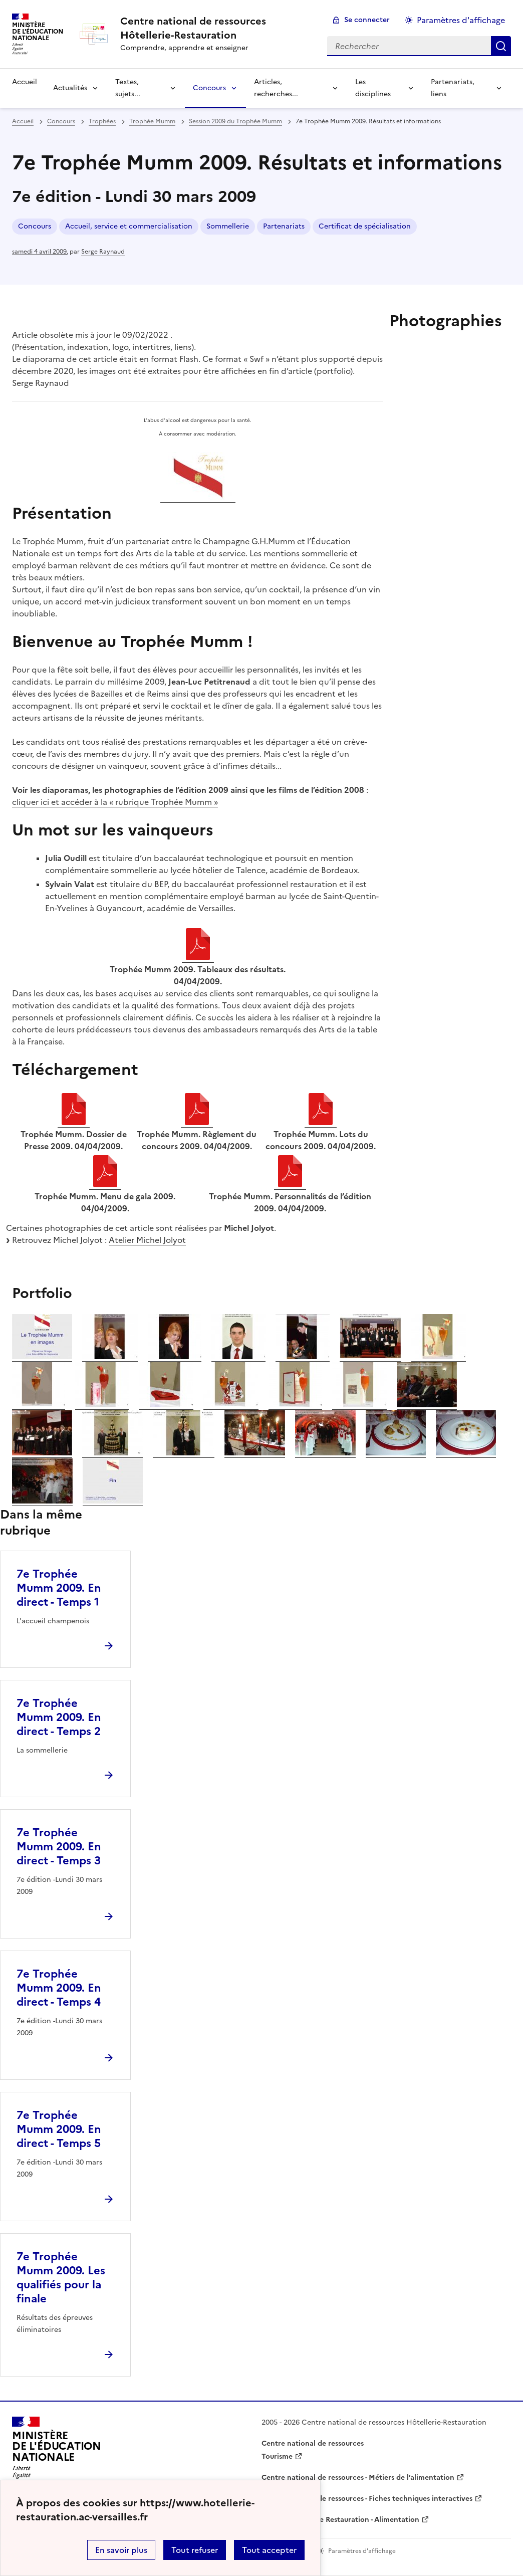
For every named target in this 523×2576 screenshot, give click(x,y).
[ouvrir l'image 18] (254, 1452)
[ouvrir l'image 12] (295, 1404)
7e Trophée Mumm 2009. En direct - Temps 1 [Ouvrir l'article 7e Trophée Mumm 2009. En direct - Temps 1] (59, 1588)
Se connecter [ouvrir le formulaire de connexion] (367, 20)
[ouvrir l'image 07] (438, 1356)
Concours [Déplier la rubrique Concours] (209, 88)
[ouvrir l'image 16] (112, 1452)
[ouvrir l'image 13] (359, 1404)
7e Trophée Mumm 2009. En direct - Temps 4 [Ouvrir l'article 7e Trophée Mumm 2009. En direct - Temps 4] (59, 1988)
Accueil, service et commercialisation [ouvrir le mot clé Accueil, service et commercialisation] (128, 226)
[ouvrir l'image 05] (303, 1356)
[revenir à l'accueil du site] (215, 28)
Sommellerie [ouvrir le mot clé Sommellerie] (227, 226)
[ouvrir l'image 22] (42, 1500)
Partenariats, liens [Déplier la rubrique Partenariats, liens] (452, 88)
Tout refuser (194, 2550)
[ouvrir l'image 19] (325, 1452)
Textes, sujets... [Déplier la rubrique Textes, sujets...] (127, 88)
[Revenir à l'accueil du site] (56, 2451)
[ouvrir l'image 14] (427, 1404)
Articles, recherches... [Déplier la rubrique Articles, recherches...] (276, 88)
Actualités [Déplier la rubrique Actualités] (70, 88)
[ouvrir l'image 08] (38, 1404)
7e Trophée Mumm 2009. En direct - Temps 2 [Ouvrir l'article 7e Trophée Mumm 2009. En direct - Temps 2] (59, 1717)
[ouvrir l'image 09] (102, 1404)
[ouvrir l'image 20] (396, 1452)
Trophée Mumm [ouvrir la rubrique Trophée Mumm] (152, 121)
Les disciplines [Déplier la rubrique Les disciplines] (373, 88)
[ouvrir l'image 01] (42, 1356)
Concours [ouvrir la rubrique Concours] (61, 121)
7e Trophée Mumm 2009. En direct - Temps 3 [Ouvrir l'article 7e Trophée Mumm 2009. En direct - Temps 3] (59, 1846)
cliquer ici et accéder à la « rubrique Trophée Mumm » (115, 802)
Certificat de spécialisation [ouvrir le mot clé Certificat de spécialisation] (365, 226)
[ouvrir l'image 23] (113, 1500)
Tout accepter (269, 2550)
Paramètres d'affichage (461, 20)
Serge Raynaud (103, 251)
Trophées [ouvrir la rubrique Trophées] (102, 121)
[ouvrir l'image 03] (174, 1356)
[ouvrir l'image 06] (370, 1356)
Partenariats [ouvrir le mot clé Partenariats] (284, 226)
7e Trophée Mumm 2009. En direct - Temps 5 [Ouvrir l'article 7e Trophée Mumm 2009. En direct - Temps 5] (59, 2129)
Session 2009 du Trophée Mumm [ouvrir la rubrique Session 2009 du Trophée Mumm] (235, 121)
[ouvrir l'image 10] (166, 1404)
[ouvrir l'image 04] (238, 1356)
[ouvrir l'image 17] (183, 1452)
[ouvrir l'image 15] (42, 1452)
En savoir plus (121, 2550)
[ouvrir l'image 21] (466, 1452)
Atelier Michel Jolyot (147, 1240)
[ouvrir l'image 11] (230, 1404)
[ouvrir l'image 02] (110, 1356)
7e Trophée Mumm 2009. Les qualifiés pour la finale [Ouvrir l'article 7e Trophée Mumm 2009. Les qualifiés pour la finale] (61, 2277)
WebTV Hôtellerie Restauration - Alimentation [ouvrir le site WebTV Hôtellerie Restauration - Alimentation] (340, 2519)
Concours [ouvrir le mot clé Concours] (34, 226)
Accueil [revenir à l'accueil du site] (24, 82)
